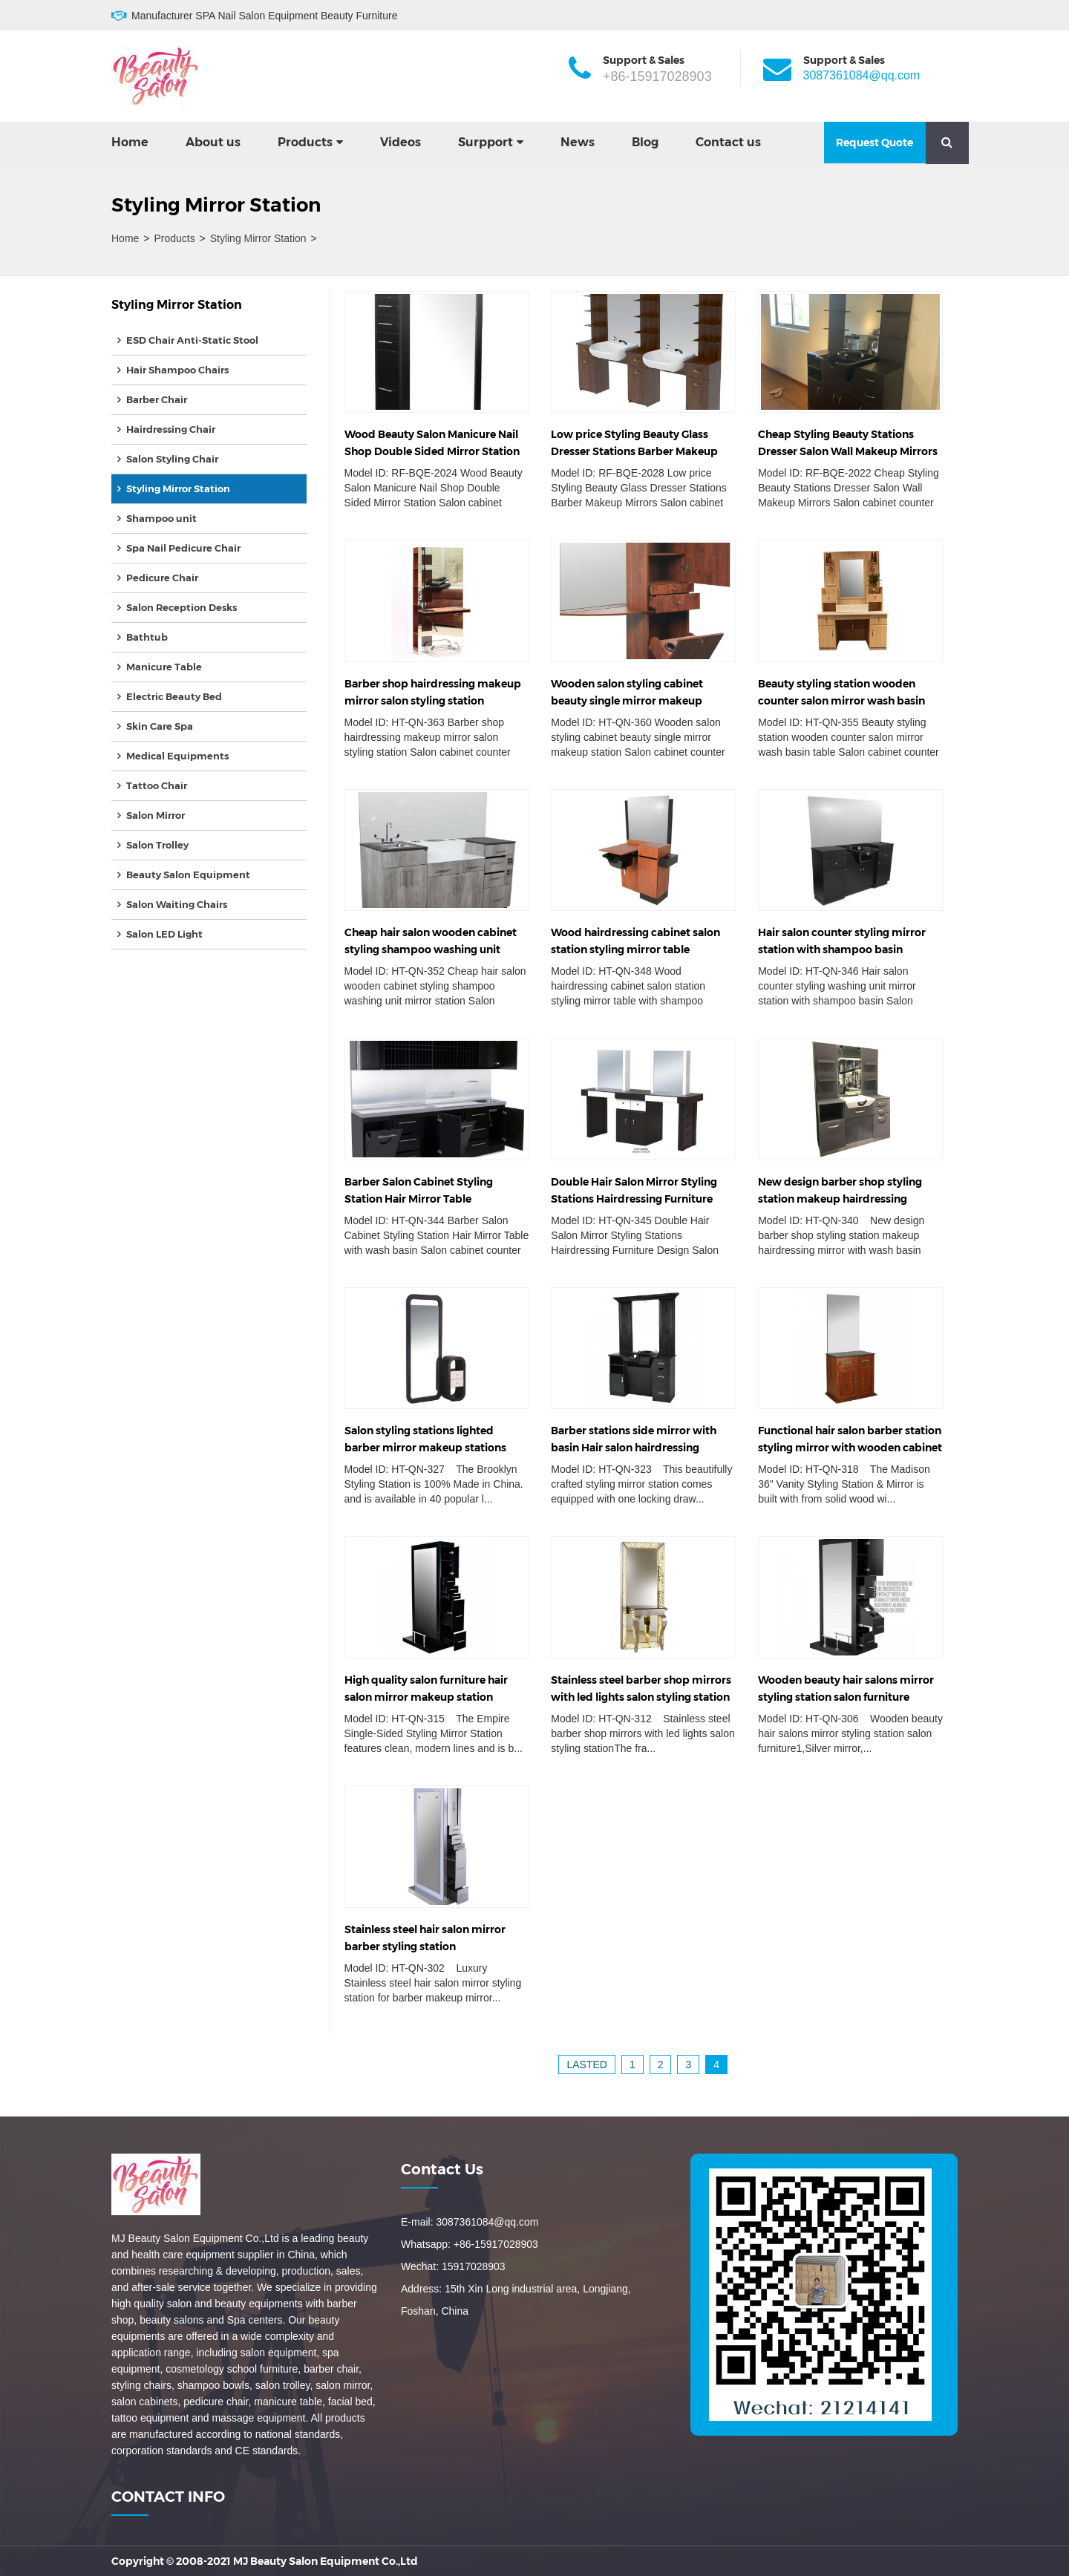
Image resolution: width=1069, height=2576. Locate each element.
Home (129, 142)
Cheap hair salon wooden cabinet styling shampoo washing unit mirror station (430, 949)
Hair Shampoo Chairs (177, 370)
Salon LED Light (164, 934)
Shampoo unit (161, 518)
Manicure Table (164, 667)
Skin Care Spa (159, 726)
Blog (645, 142)
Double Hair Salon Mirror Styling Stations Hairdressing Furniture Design (634, 1199)
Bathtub (147, 637)
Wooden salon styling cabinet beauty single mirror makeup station (627, 701)
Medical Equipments (177, 756)
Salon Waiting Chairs (176, 904)
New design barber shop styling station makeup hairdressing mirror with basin (840, 1199)
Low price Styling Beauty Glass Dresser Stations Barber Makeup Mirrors (634, 451)
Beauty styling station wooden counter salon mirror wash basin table (841, 701)
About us (213, 142)
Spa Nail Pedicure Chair (183, 548)
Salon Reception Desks (181, 607)
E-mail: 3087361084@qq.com (469, 2222)
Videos (400, 142)
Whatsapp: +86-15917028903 (469, 2244)
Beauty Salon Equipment (188, 874)
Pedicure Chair (162, 577)
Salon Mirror (155, 815)
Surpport (485, 142)
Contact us (728, 142)
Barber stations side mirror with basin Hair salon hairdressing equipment (633, 1447)
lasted (586, 2064)
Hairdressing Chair (170, 429)
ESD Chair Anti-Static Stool (192, 340)
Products (305, 142)
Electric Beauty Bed (174, 696)
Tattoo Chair (156, 785)
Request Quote (874, 142)
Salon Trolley (157, 845)
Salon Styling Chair (172, 459)
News (577, 142)
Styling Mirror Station (258, 238)
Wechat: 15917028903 (453, 2266)
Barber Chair (156, 399)
